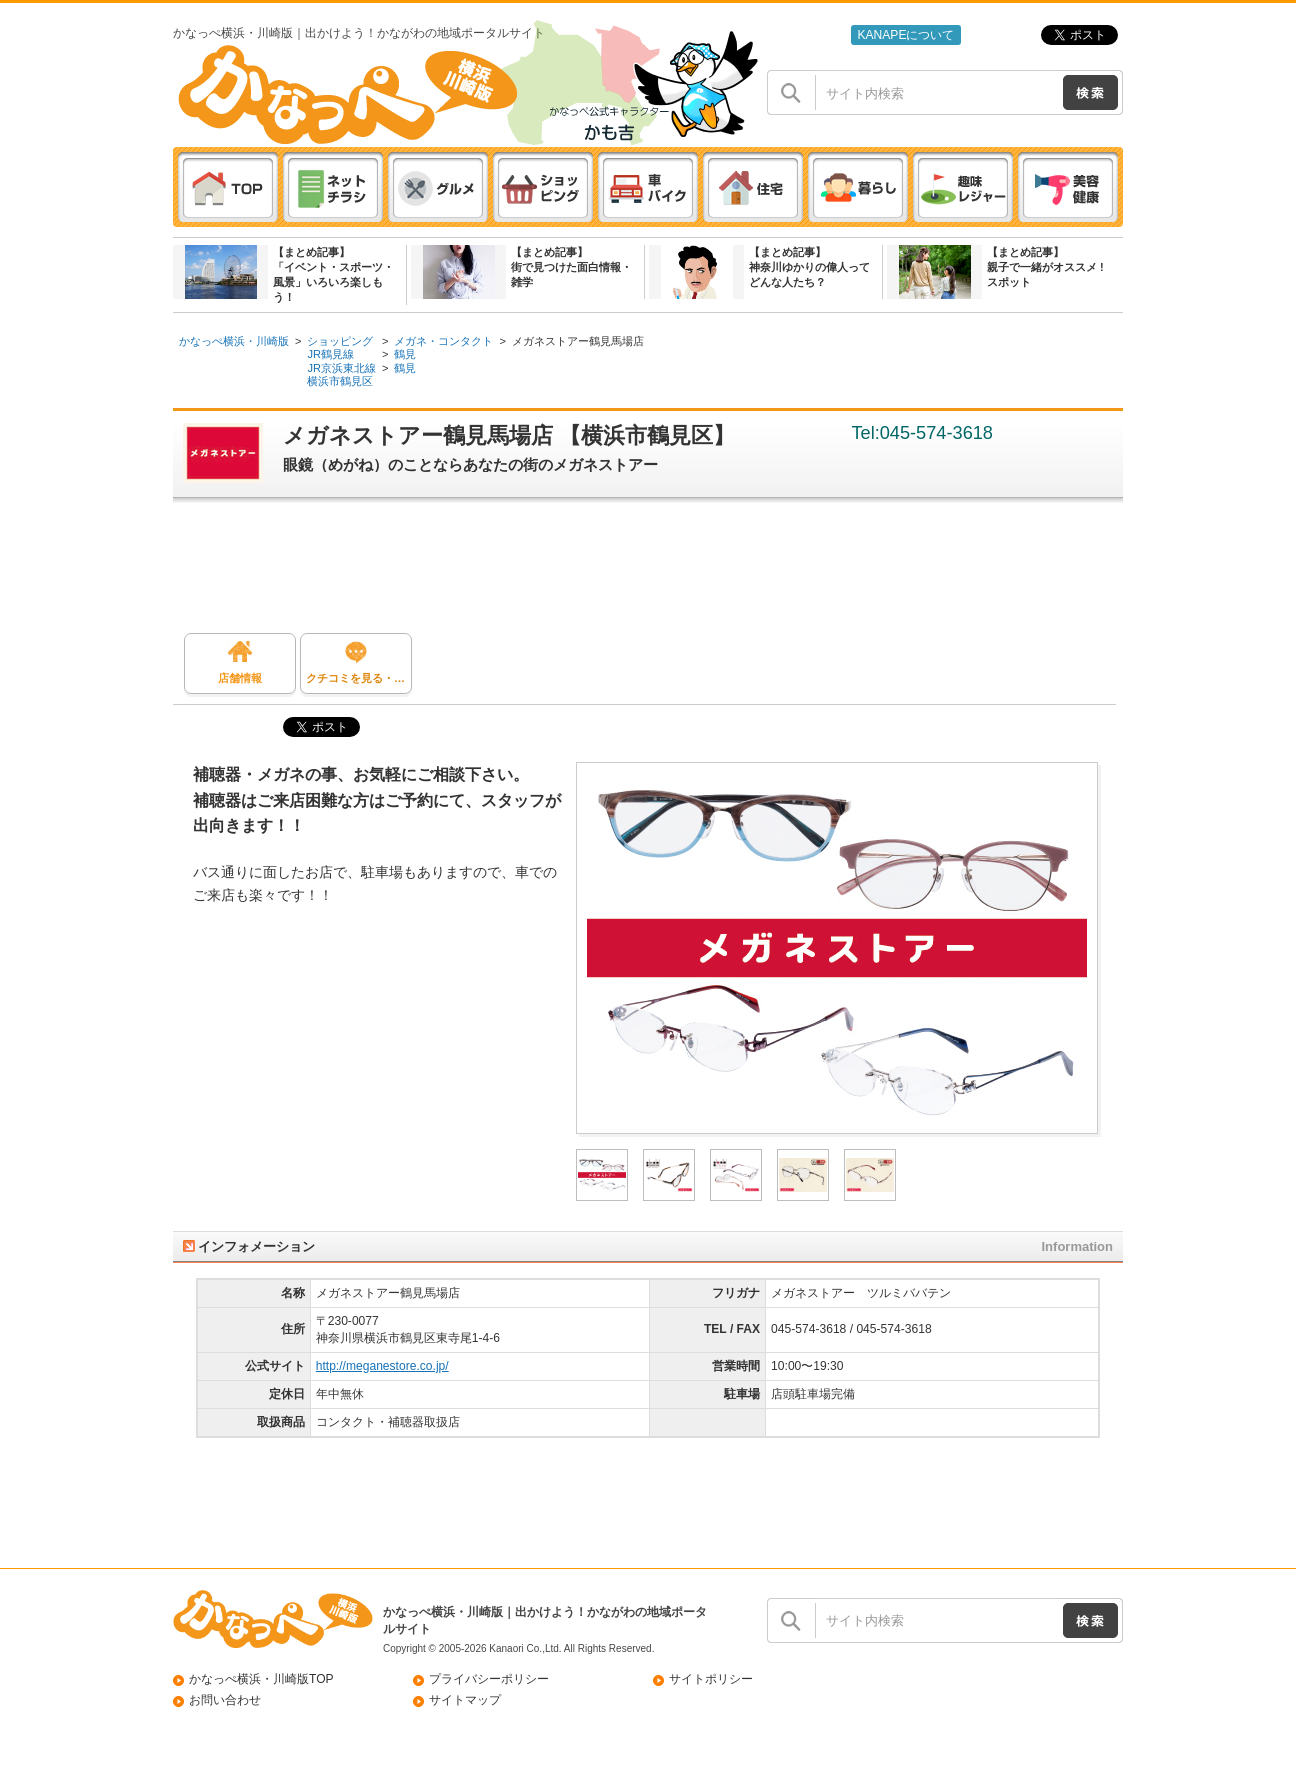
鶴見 (405, 354)
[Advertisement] (658, 573)
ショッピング (340, 341)
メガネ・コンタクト (443, 341)
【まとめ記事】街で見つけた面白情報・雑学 (571, 267)
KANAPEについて (905, 35)
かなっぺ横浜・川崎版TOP (261, 1679)
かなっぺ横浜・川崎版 (234, 341)
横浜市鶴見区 (340, 381)
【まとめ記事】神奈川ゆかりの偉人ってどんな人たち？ (809, 267)
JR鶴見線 (330, 354)
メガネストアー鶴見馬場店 (578, 341)
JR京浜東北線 (341, 368)
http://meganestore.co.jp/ (382, 1366)
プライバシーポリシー (489, 1679)
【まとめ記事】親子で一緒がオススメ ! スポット (1045, 267)
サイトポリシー (711, 1679)
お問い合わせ (225, 1700)
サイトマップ (465, 1700)
